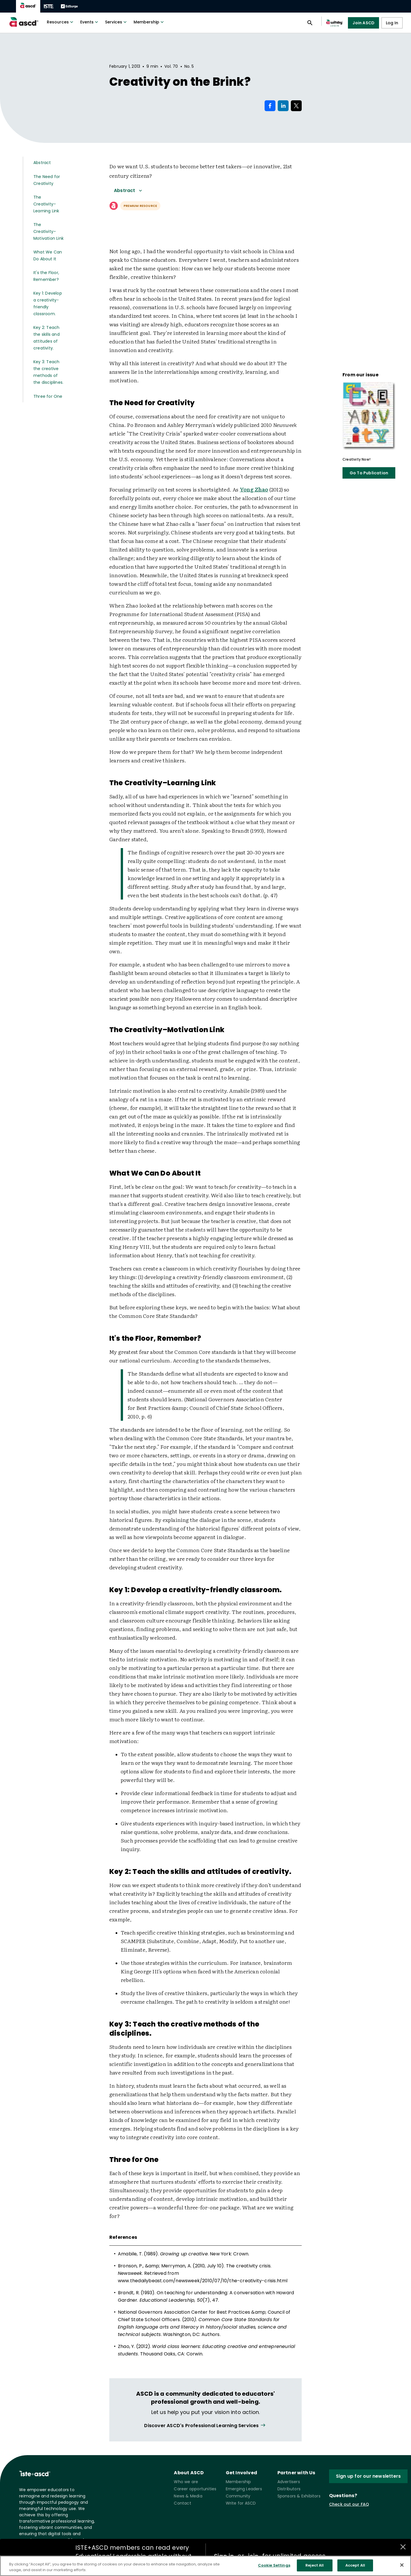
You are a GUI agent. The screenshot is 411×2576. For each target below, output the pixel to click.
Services (116, 22)
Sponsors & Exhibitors (299, 2496)
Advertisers (288, 2482)
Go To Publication (369, 473)
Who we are (186, 2482)
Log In (392, 23)
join (253, 2556)
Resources (60, 22)
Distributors (289, 2489)
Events (89, 22)
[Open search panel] (310, 22)
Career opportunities (195, 2489)
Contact (182, 2503)
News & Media (188, 2496)
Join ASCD (363, 23)
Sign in (224, 2556)
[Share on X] (296, 105)
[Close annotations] (403, 2546)
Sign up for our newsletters (368, 2476)
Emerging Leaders (244, 2489)
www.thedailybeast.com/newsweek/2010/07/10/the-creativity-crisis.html (203, 2280)
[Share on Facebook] (270, 105)
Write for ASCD (241, 2503)
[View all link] (205, 2425)
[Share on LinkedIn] (283, 105)
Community (238, 2496)
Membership (149, 22)
